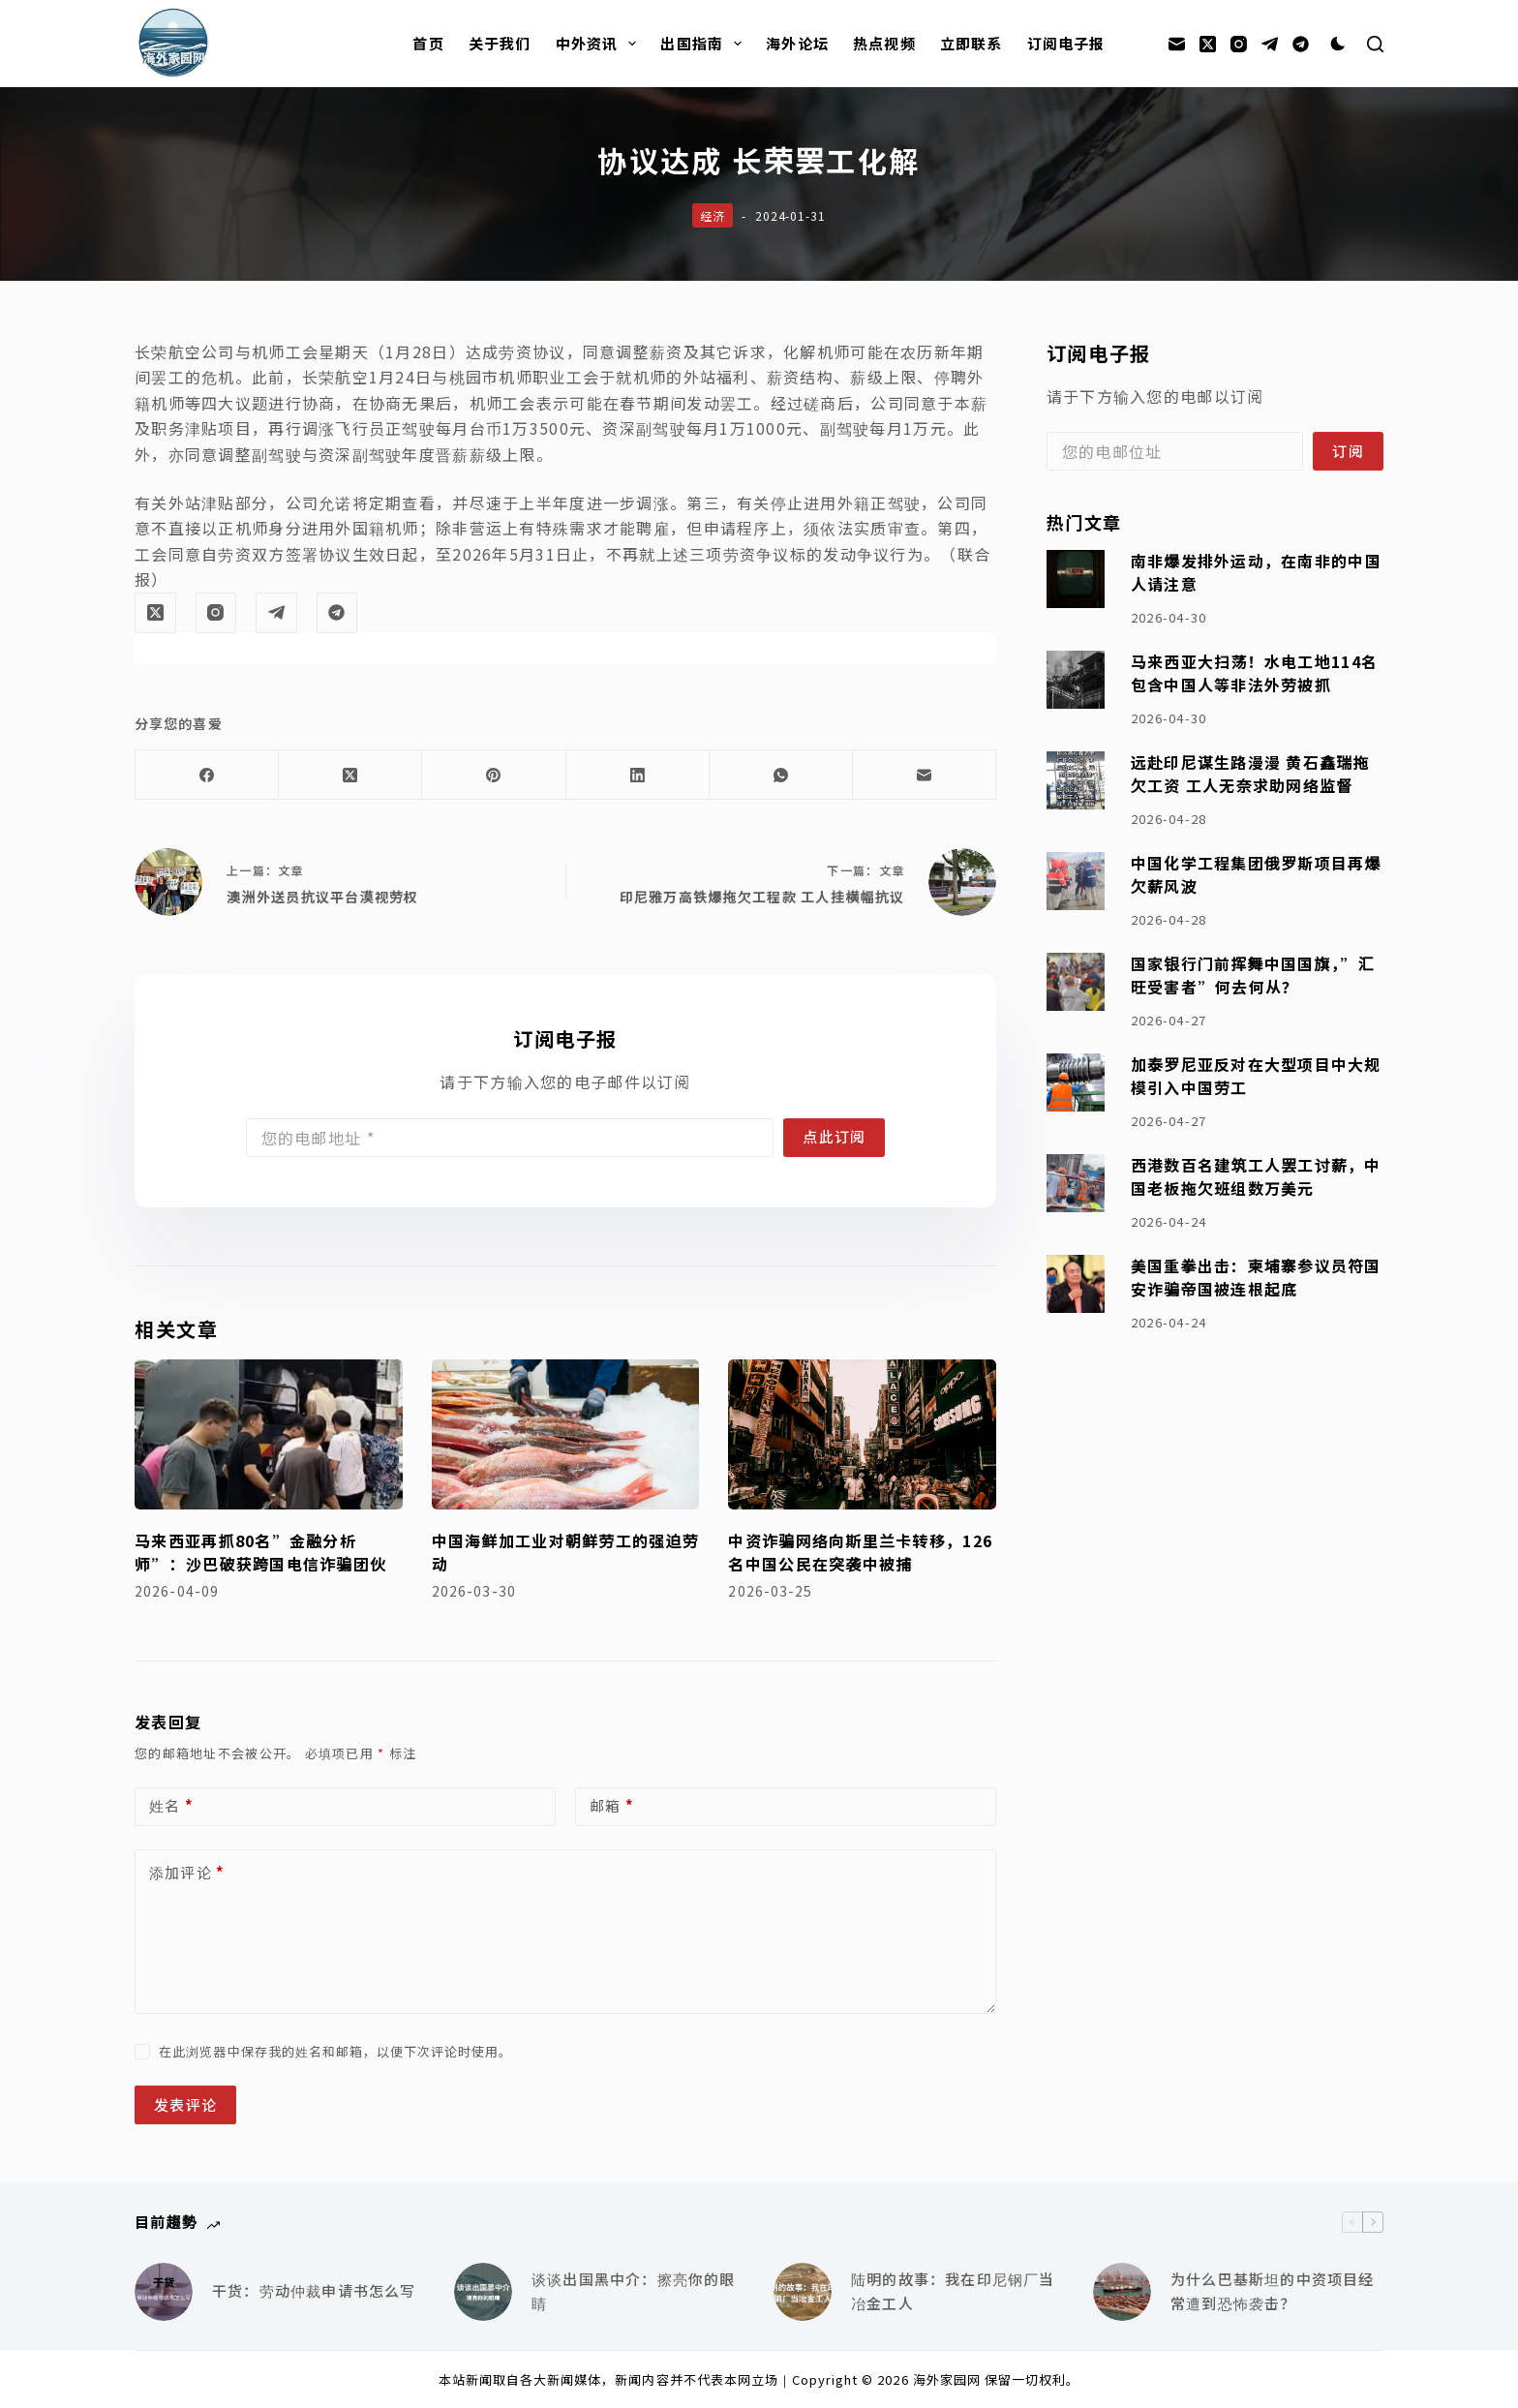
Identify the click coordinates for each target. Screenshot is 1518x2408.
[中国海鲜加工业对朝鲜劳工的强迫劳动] (566, 1434)
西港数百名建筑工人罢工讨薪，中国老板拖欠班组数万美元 (1256, 1177)
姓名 (171, 1806)
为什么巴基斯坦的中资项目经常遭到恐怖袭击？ (1272, 2291)
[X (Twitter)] (1207, 44)
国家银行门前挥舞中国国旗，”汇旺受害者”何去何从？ (1253, 975)
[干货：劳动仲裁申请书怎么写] (164, 2292)
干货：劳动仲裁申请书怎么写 (314, 2290)
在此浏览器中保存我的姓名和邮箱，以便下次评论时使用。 (335, 2051)
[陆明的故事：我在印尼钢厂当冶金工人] (803, 2292)
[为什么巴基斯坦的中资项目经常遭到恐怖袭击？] (1122, 2292)
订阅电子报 (1066, 43)
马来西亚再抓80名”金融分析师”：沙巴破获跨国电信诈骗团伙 (260, 1552)
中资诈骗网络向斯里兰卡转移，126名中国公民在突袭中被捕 (860, 1552)
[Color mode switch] (1338, 43)
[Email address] (510, 1137)
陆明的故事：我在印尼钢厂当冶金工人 (953, 2291)
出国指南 (704, 43)
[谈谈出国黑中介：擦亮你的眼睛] (483, 2292)
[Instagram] (1238, 44)
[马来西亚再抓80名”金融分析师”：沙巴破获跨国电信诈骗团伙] (269, 1434)
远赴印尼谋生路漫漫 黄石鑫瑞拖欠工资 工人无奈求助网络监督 (1250, 774)
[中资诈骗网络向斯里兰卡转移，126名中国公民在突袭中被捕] (862, 1434)
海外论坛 (797, 43)
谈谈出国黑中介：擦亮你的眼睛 (633, 2291)
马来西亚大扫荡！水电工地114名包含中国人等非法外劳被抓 (1254, 673)
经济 (712, 215)
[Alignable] (1300, 44)
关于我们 (500, 43)
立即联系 (971, 43)
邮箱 (612, 1806)
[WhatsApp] (781, 775)
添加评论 (187, 1873)
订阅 (1348, 451)
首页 (427, 43)
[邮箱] (1177, 44)
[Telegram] (1269, 44)
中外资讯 (600, 43)
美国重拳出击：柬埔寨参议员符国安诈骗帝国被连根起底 (1256, 1277)
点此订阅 (834, 1136)
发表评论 (185, 2104)
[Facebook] (207, 775)
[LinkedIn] (638, 775)
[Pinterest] (493, 775)
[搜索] (1375, 44)
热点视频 (884, 43)
